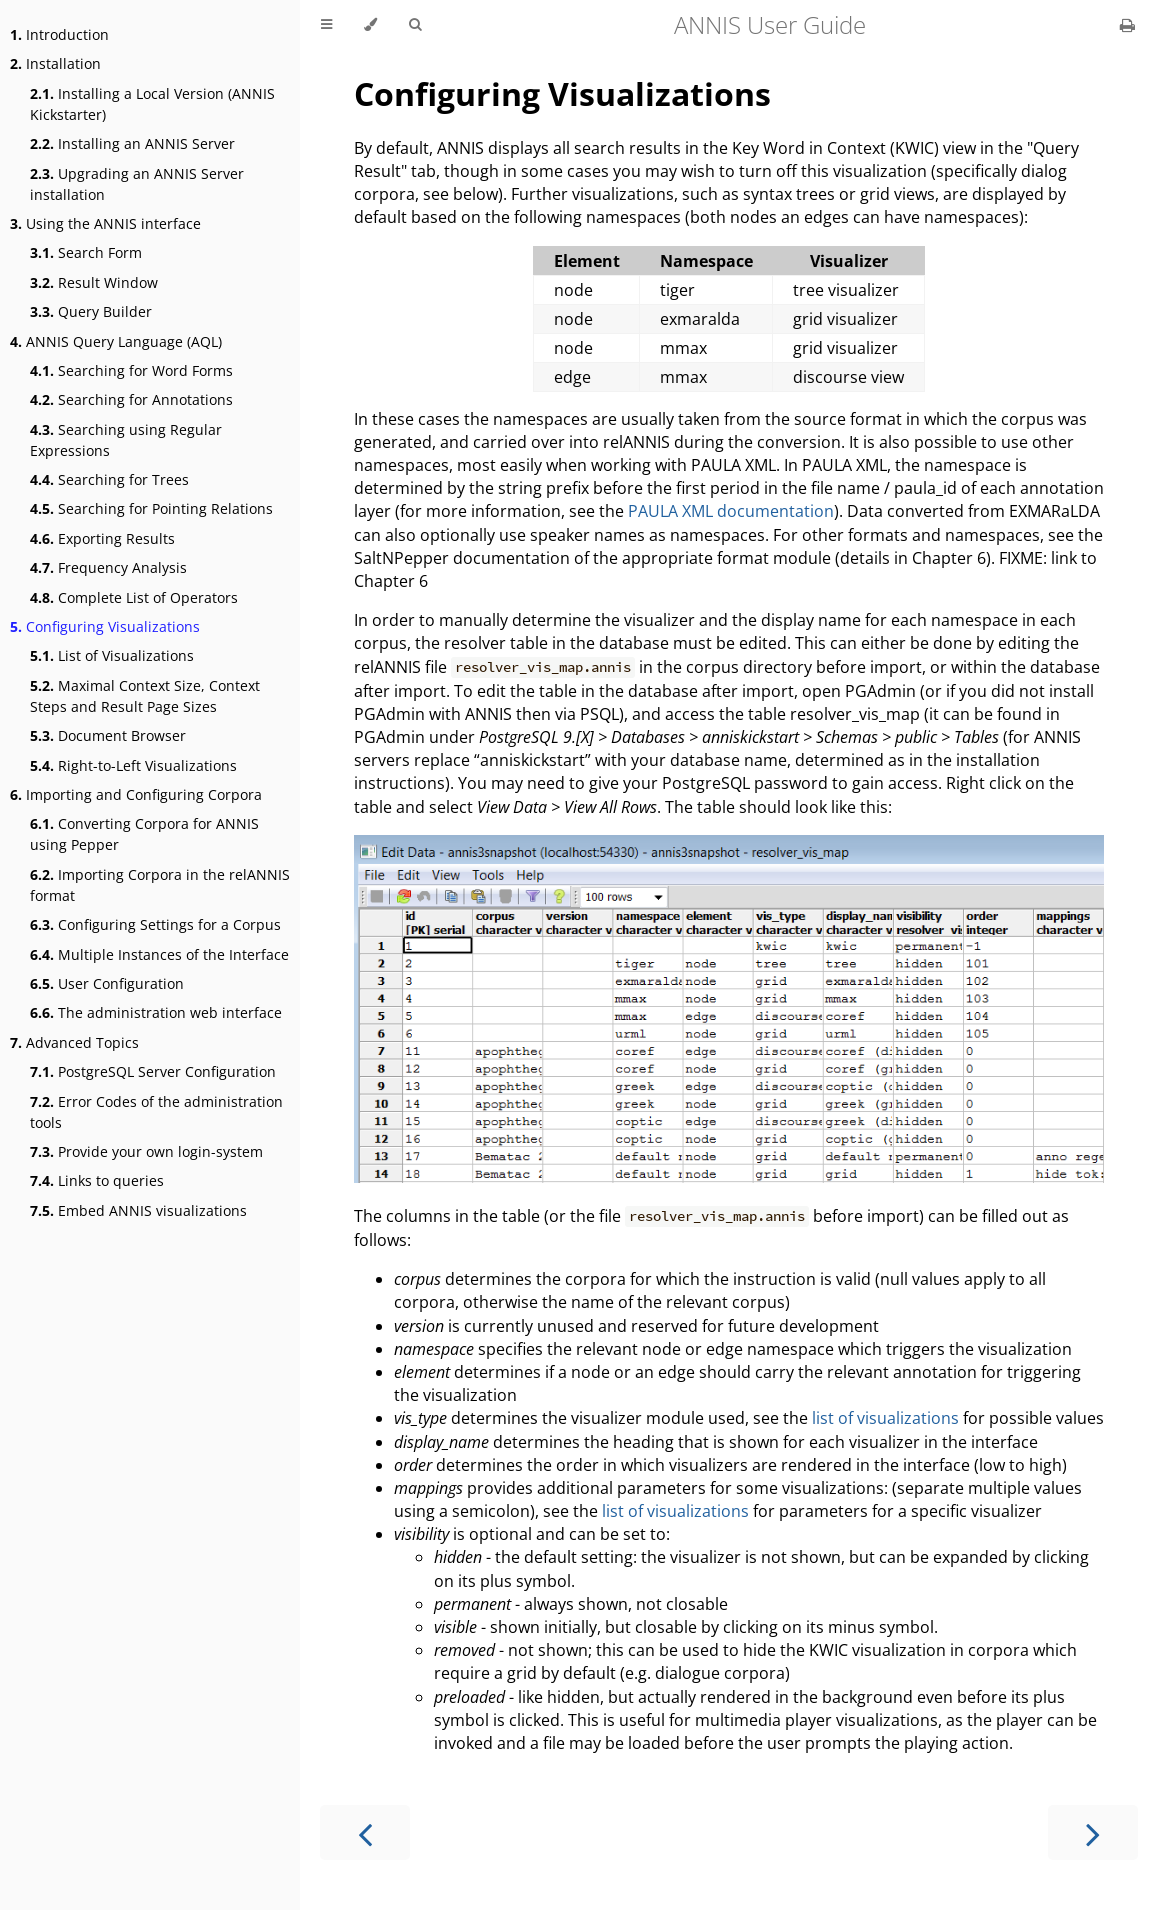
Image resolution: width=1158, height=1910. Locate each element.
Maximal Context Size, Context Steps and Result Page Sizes (145, 696)
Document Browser (108, 735)
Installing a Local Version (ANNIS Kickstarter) (152, 104)
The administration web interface (156, 1012)
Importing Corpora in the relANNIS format (160, 885)
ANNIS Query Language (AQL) (116, 341)
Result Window (94, 282)
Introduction (59, 34)
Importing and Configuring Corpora (136, 794)
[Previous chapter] (365, 1832)
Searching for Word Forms (131, 370)
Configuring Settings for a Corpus (155, 924)
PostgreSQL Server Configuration (153, 1071)
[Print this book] (1127, 25)
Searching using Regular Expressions (126, 440)
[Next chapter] (1093, 1832)
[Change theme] (370, 25)
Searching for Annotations (131, 399)
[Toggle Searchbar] (415, 25)
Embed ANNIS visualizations (138, 1210)
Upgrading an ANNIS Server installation (137, 184)
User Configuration (107, 983)
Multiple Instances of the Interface (159, 954)
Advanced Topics (74, 1042)
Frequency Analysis (108, 567)
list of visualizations (885, 1418)
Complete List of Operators (134, 597)
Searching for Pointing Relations (151, 508)
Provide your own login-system (146, 1151)
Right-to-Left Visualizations (133, 765)
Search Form (86, 252)
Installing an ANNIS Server (132, 143)
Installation (55, 63)
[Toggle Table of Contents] (326, 25)
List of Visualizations (112, 655)
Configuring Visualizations (105, 626)
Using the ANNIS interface (105, 223)
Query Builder (91, 311)
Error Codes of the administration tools (156, 1112)
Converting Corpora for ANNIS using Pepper (144, 834)
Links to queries (97, 1180)
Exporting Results (102, 538)
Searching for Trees (109, 479)
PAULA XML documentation (731, 511)
